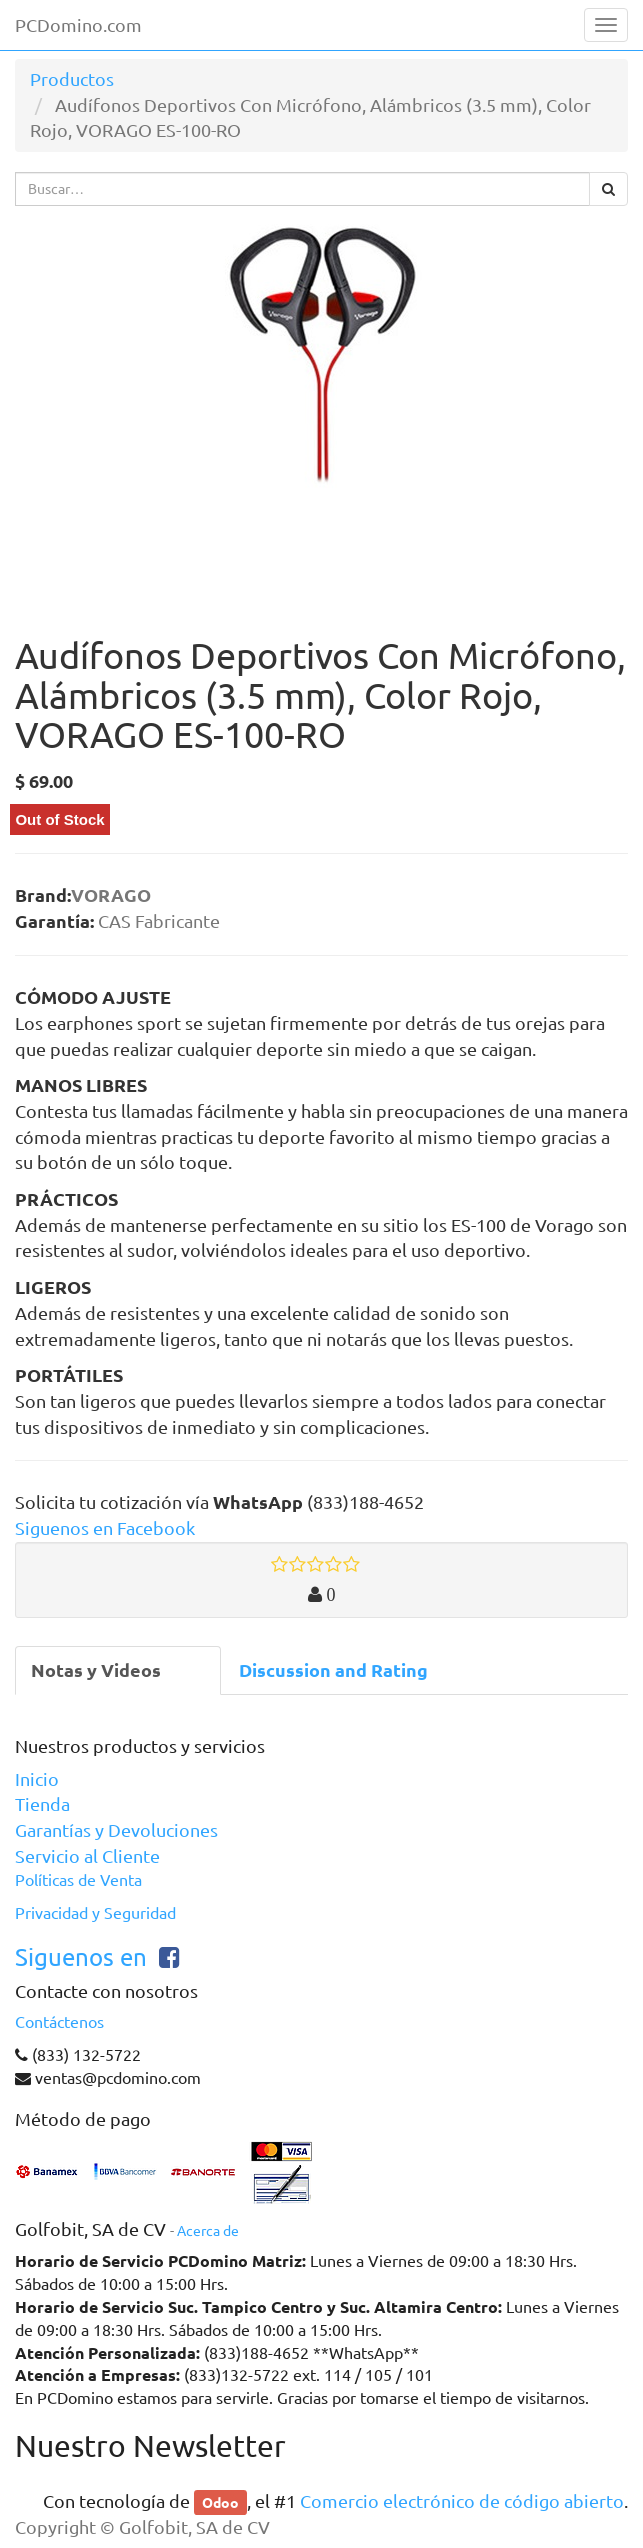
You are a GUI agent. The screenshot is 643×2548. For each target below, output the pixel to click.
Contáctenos (59, 2022)
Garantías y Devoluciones (116, 1830)
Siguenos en (81, 1957)
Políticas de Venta (78, 1880)
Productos (72, 79)
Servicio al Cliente (87, 1856)
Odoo (220, 2502)
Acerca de (208, 2231)
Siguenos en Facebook (105, 1528)
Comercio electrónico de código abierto (462, 2501)
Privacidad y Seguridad (95, 1913)
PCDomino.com (78, 25)
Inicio (37, 1779)
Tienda (42, 1804)
